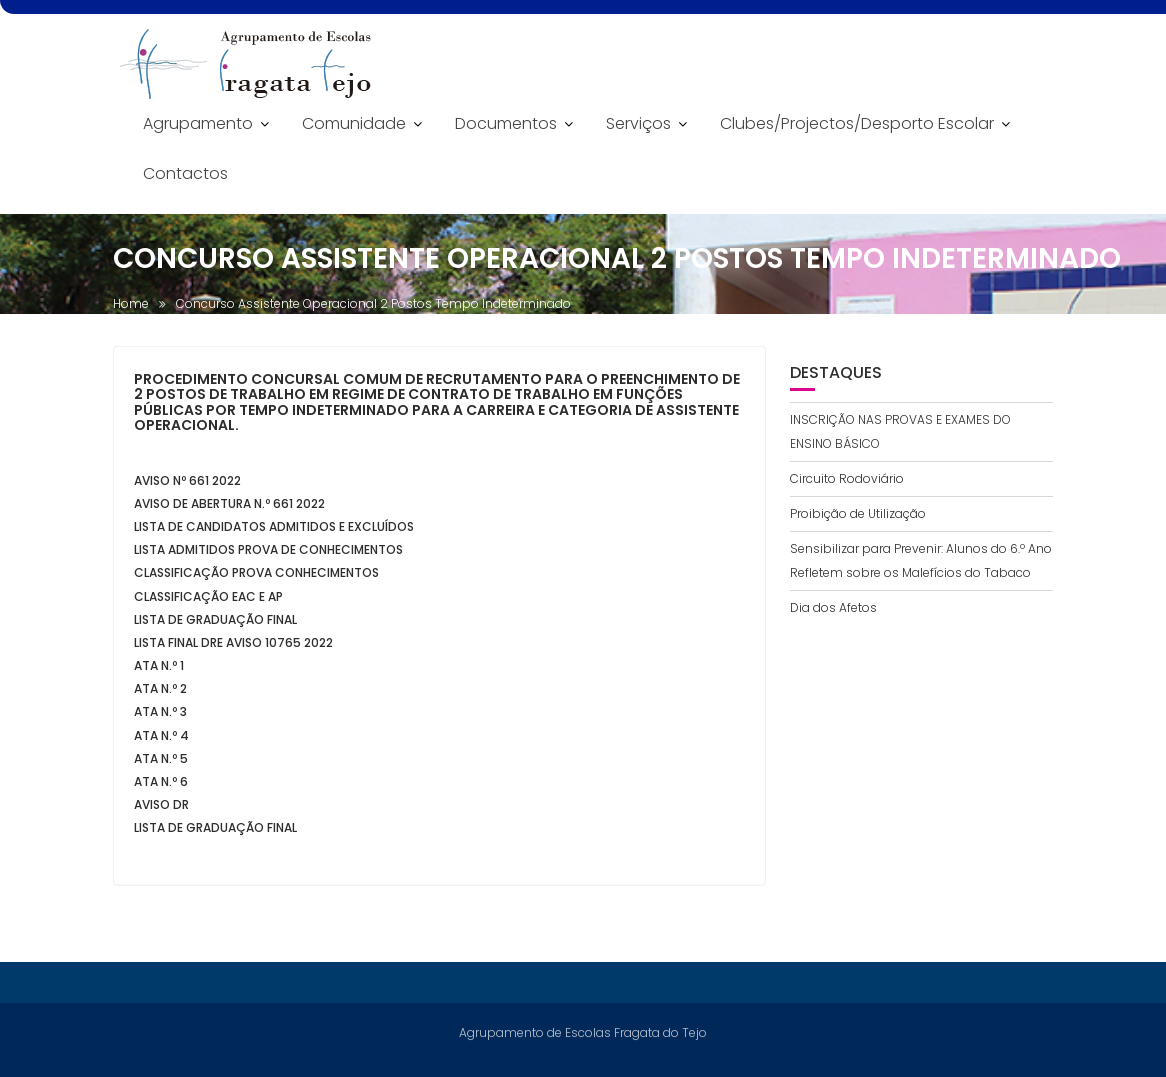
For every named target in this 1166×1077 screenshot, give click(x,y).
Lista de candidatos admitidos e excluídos (274, 530)
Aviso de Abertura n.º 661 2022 (229, 507)
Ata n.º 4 (161, 739)
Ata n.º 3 (160, 716)
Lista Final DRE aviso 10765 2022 (233, 646)
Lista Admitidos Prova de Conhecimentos (268, 553)
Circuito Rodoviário (847, 478)
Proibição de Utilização (858, 513)
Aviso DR (161, 808)
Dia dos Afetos (833, 607)
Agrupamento (198, 123)
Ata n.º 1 (159, 669)
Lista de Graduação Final (215, 623)
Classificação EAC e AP (208, 600)
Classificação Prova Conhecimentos (256, 576)
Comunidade (354, 123)
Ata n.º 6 (161, 785)
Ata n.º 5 (161, 762)
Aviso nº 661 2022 (187, 484)
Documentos (506, 123)
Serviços (638, 123)
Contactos (185, 173)
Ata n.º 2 (160, 692)
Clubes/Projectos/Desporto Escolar (857, 123)
